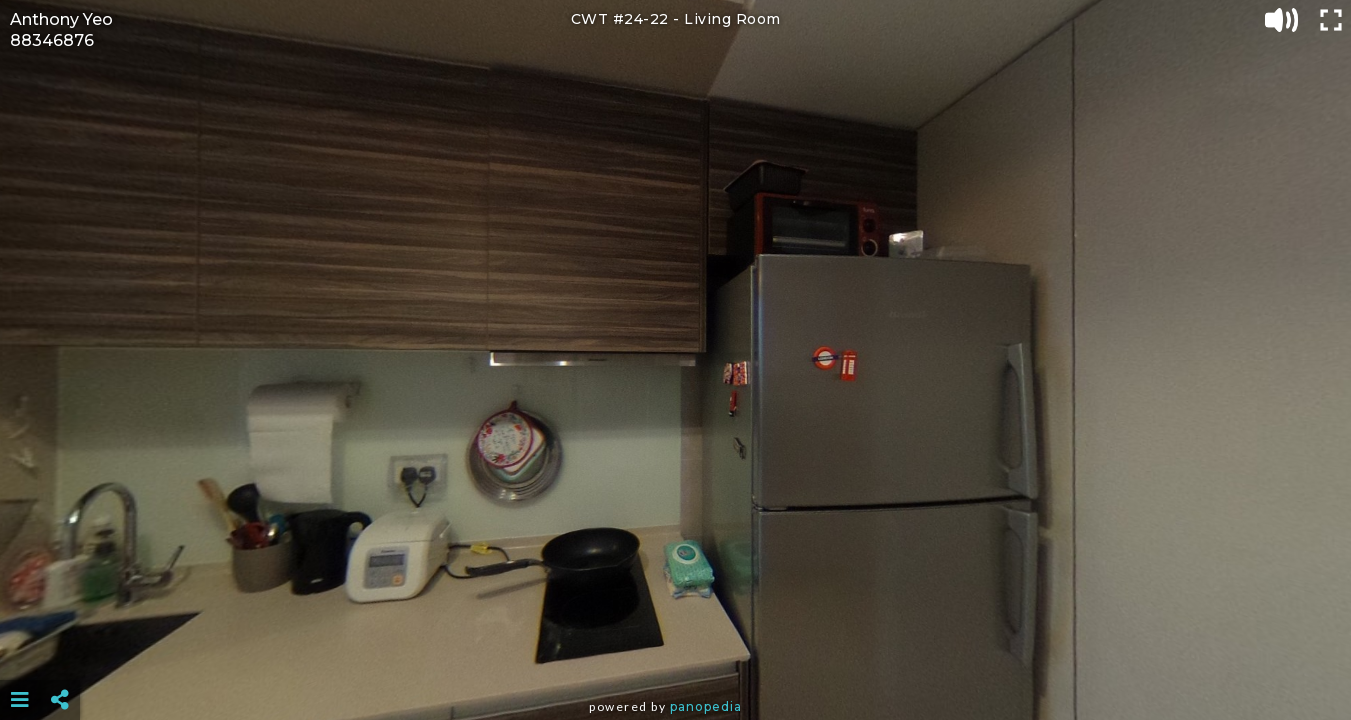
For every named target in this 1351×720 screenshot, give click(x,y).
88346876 (52, 40)
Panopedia (706, 706)
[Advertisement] (675, 650)
